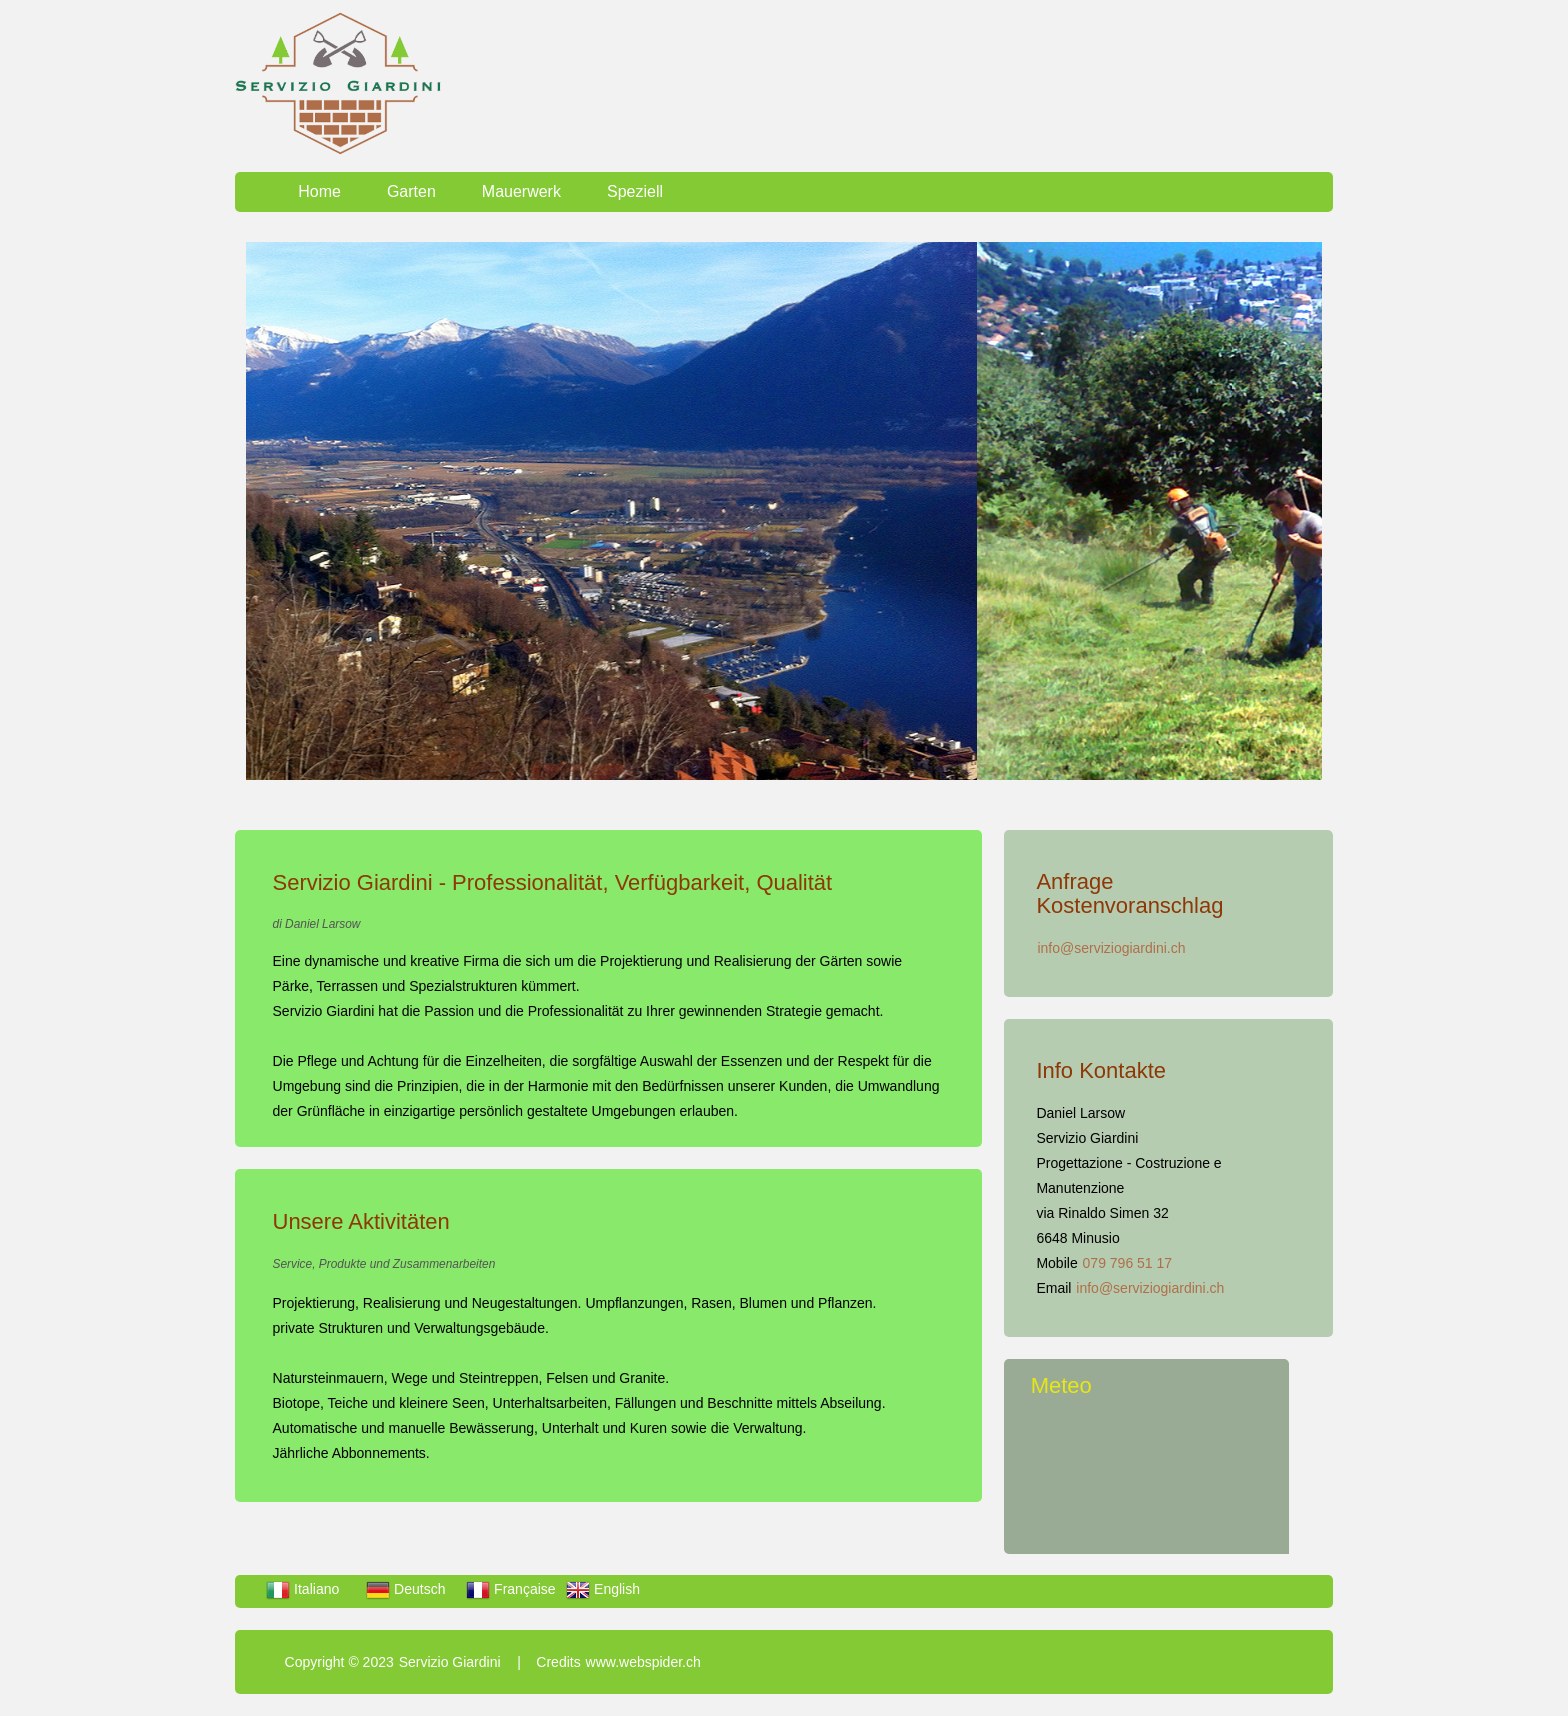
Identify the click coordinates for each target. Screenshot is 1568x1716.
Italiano (302, 1589)
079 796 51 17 (1128, 1263)
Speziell (635, 191)
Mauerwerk (521, 191)
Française (510, 1589)
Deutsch (405, 1589)
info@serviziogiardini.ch (1111, 948)
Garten (411, 191)
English (603, 1589)
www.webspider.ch (643, 1662)
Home (319, 191)
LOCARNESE (1160, 1479)
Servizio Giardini (450, 1662)
